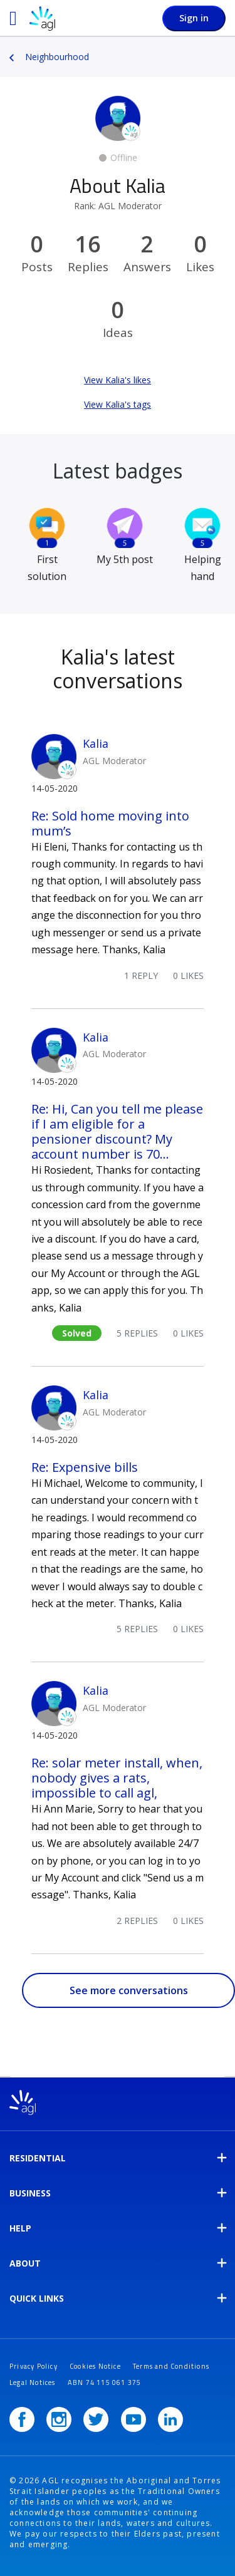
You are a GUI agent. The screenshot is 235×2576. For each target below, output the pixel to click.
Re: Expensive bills (84, 1467)
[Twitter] (95, 2419)
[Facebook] (21, 2419)
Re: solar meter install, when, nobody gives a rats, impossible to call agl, (116, 1777)
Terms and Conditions (171, 2366)
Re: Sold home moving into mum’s (110, 823)
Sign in (194, 18)
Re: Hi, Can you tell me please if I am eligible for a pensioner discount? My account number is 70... (117, 1131)
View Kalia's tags (117, 404)
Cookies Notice (95, 2366)
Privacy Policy (33, 2366)
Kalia (95, 743)
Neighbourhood (57, 57)
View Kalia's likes (117, 380)
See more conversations (129, 1990)
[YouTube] (133, 2419)
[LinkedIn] (170, 2419)
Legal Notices (32, 2382)
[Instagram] (58, 2419)
